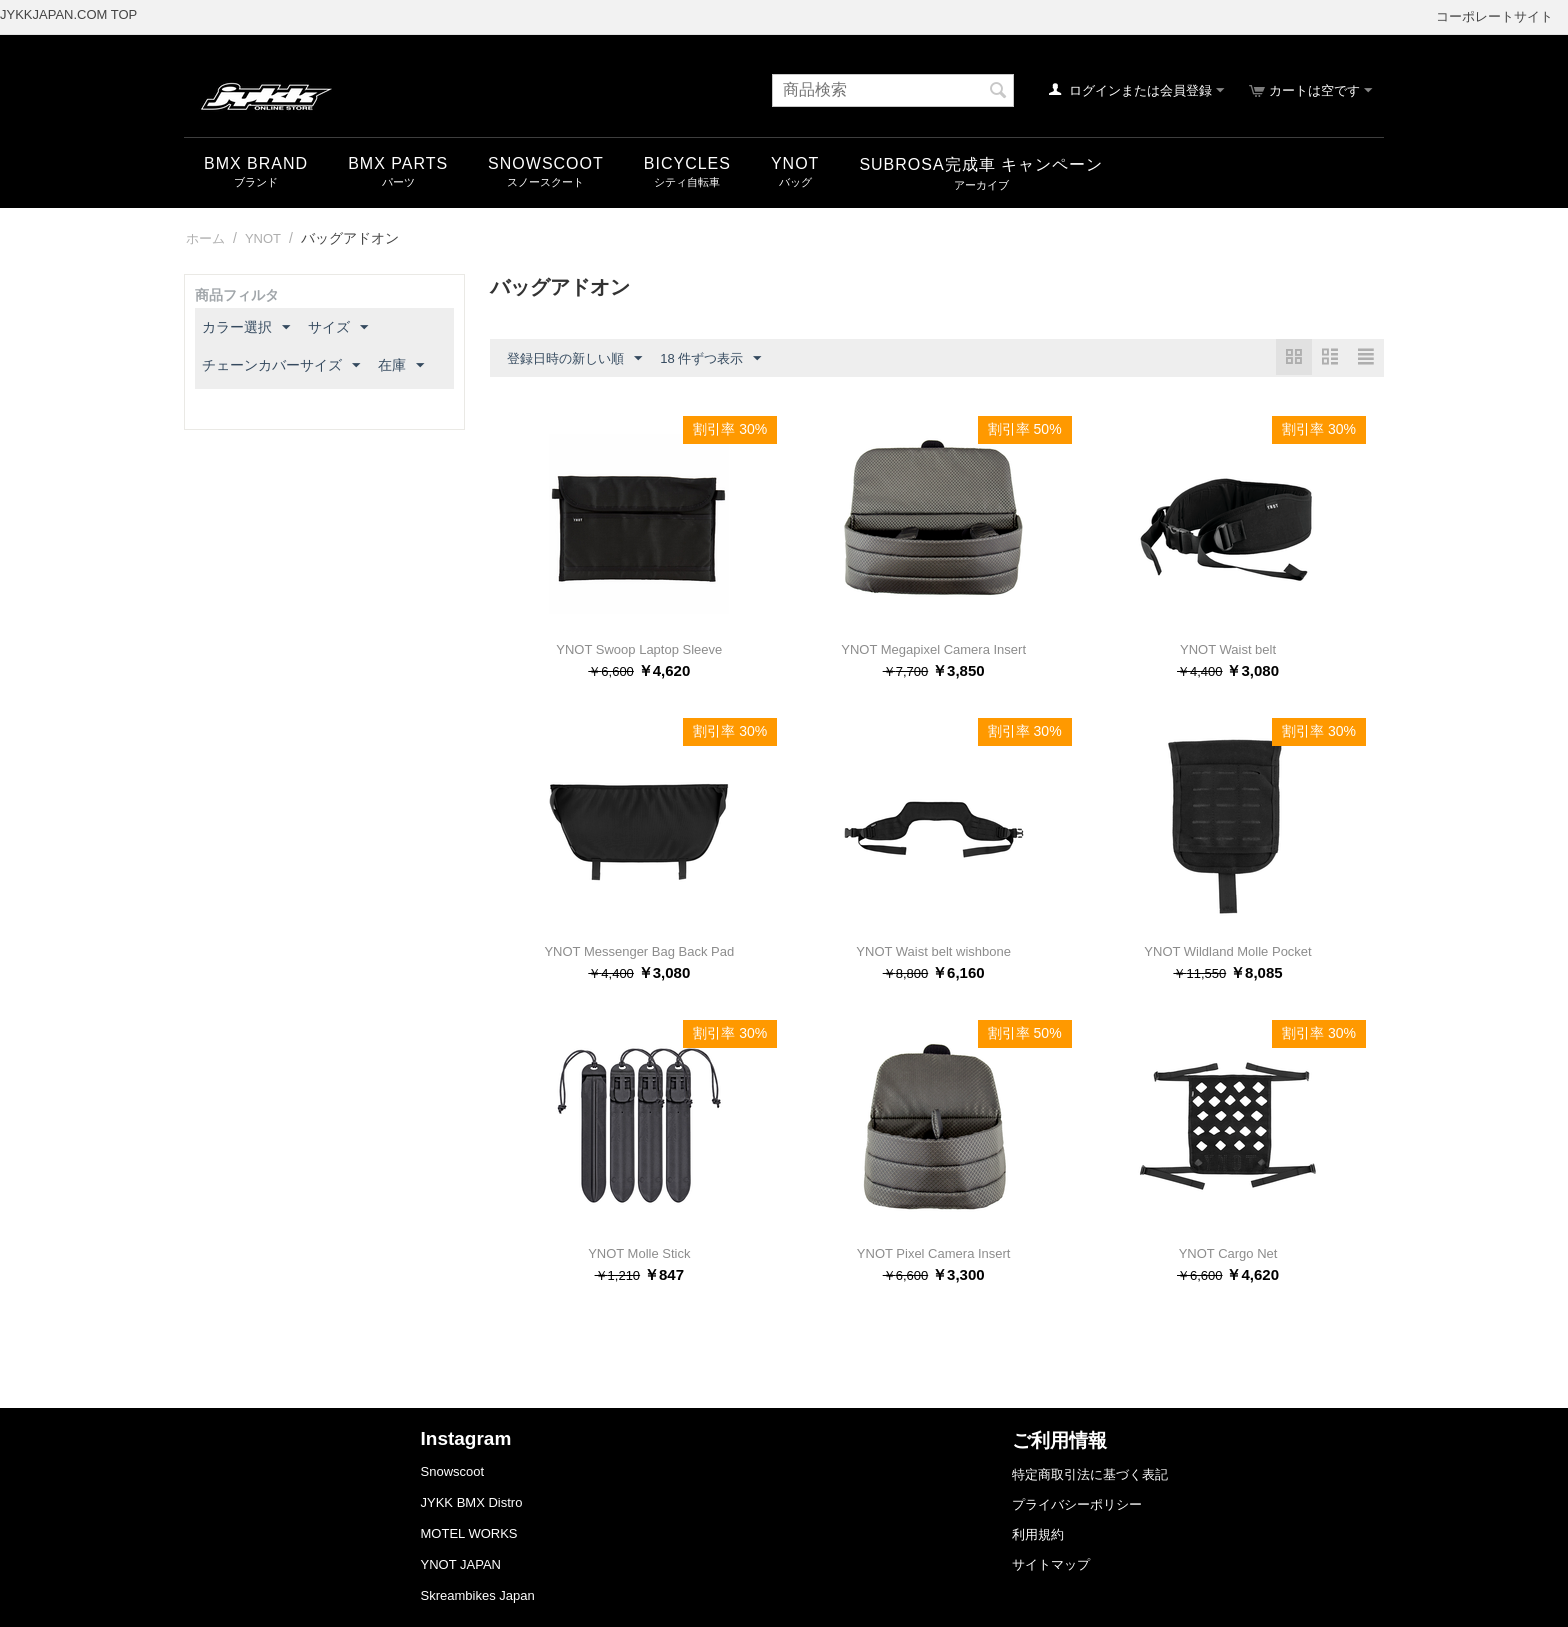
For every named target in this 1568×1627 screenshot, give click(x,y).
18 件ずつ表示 (710, 359)
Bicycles (687, 163)
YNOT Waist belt (1228, 649)
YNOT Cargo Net (1228, 1253)
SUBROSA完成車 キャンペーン (981, 164)
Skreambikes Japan (478, 1595)
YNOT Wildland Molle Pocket (1227, 951)
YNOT (795, 163)
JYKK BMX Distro (472, 1502)
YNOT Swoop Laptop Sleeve (639, 649)
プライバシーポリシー (1077, 1504)
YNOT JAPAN (461, 1564)
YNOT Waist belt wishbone (933, 951)
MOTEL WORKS (469, 1533)
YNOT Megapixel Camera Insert (933, 649)
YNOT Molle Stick (639, 1253)
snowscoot (546, 163)
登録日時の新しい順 (574, 359)
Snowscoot (453, 1471)
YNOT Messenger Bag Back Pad (639, 951)
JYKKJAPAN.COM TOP (68, 14)
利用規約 (1038, 1534)
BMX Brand (256, 163)
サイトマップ (1051, 1564)
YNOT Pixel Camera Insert (934, 1253)
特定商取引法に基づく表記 (1090, 1474)
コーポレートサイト (1494, 16)
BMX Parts (398, 163)
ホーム (205, 238)
